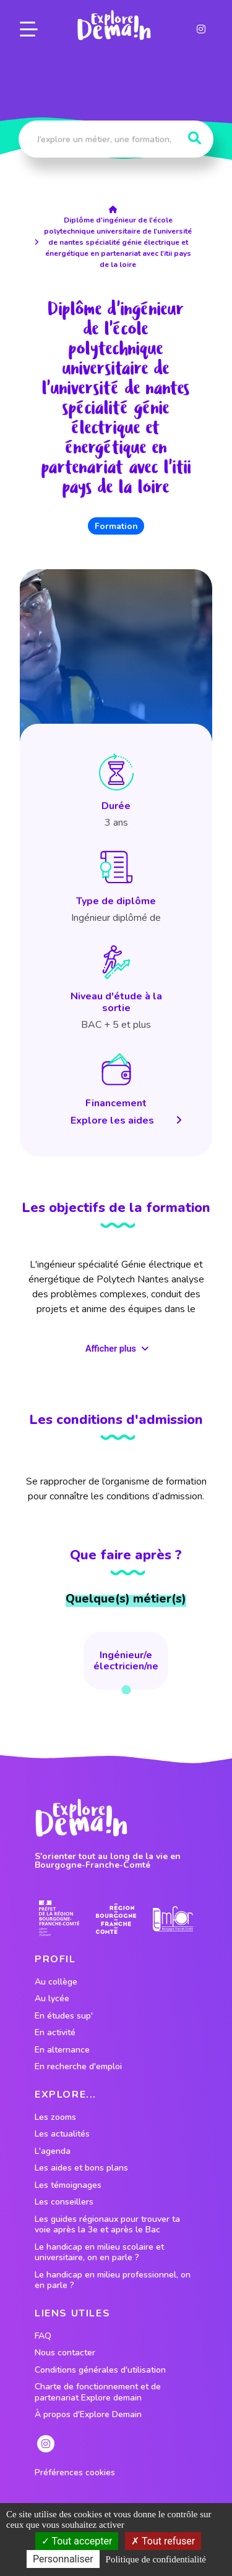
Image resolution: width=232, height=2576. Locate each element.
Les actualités (62, 2134)
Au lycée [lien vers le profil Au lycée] (52, 1998)
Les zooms (55, 2117)
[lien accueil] (116, 209)
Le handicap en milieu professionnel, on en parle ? (113, 2280)
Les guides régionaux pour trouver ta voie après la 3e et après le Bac (107, 2224)
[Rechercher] (194, 138)
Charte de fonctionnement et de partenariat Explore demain (98, 2392)
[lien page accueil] (114, 25)
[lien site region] (116, 1919)
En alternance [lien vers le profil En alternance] (62, 2050)
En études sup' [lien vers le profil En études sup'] (64, 2016)
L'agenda (53, 2151)
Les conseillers (64, 2202)
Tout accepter (77, 2541)
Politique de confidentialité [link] (156, 2559)
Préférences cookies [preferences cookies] (75, 2472)
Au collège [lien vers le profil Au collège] (56, 1982)
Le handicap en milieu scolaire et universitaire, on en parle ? (99, 2252)
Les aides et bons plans (81, 2168)
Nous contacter (65, 2352)
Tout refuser (163, 2541)
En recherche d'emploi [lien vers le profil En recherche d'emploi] (78, 2066)
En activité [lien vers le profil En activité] (55, 2032)
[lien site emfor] (173, 1918)
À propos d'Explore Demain (88, 2414)
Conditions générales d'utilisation (100, 2370)
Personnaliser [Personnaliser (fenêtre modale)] (63, 2559)
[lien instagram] (201, 29)
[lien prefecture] (59, 1918)
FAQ (43, 2336)
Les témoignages (68, 2185)
